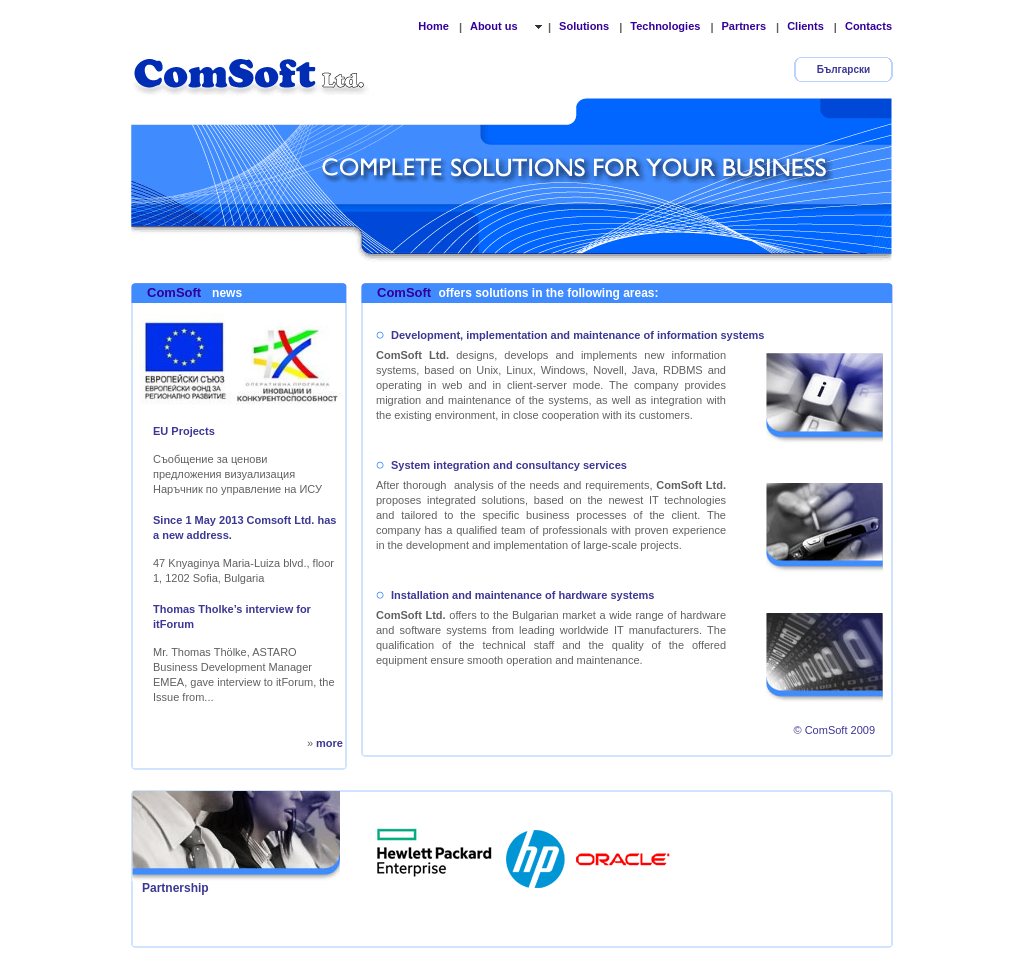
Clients (805, 26)
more (329, 743)
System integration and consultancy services (509, 465)
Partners (743, 26)
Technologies (665, 26)
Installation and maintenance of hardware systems (522, 595)
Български (843, 69)
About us (495, 26)
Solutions (584, 26)
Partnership (175, 888)
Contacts (868, 26)
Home (433, 26)
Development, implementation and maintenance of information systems (577, 335)
